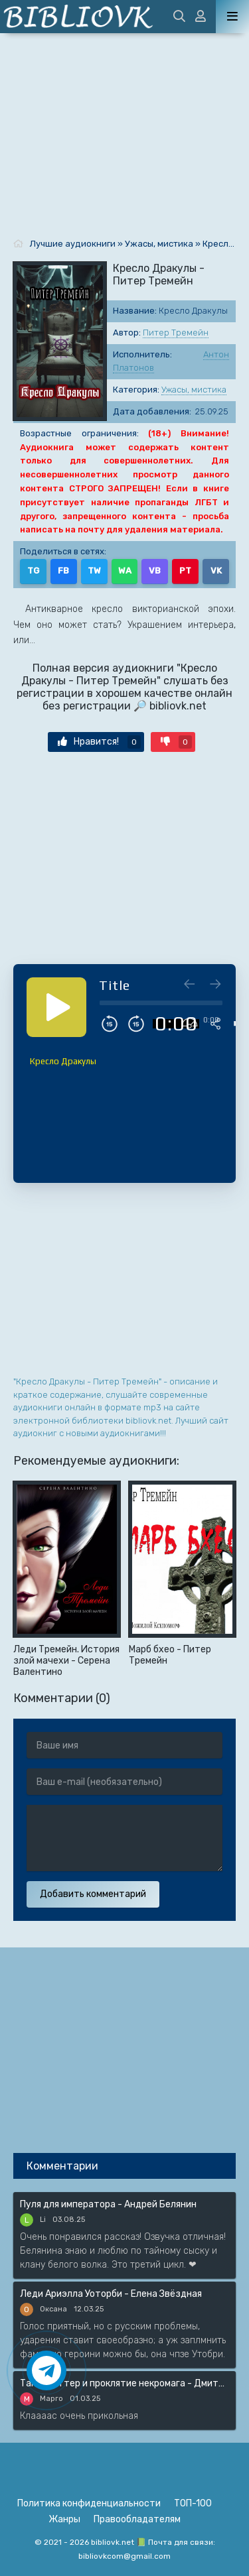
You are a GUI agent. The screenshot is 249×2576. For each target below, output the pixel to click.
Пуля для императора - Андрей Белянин (108, 2204)
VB (155, 571)
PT (185, 571)
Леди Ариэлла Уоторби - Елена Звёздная (111, 2294)
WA (124, 571)
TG (33, 571)
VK (216, 571)
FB (63, 571)
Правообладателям (137, 2519)
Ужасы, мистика (193, 390)
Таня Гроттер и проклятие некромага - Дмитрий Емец (124, 2383)
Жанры (64, 2519)
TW (94, 571)
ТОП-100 (193, 2503)
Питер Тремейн (175, 332)
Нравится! (99, 742)
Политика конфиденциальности (89, 2503)
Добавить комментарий (93, 1894)
